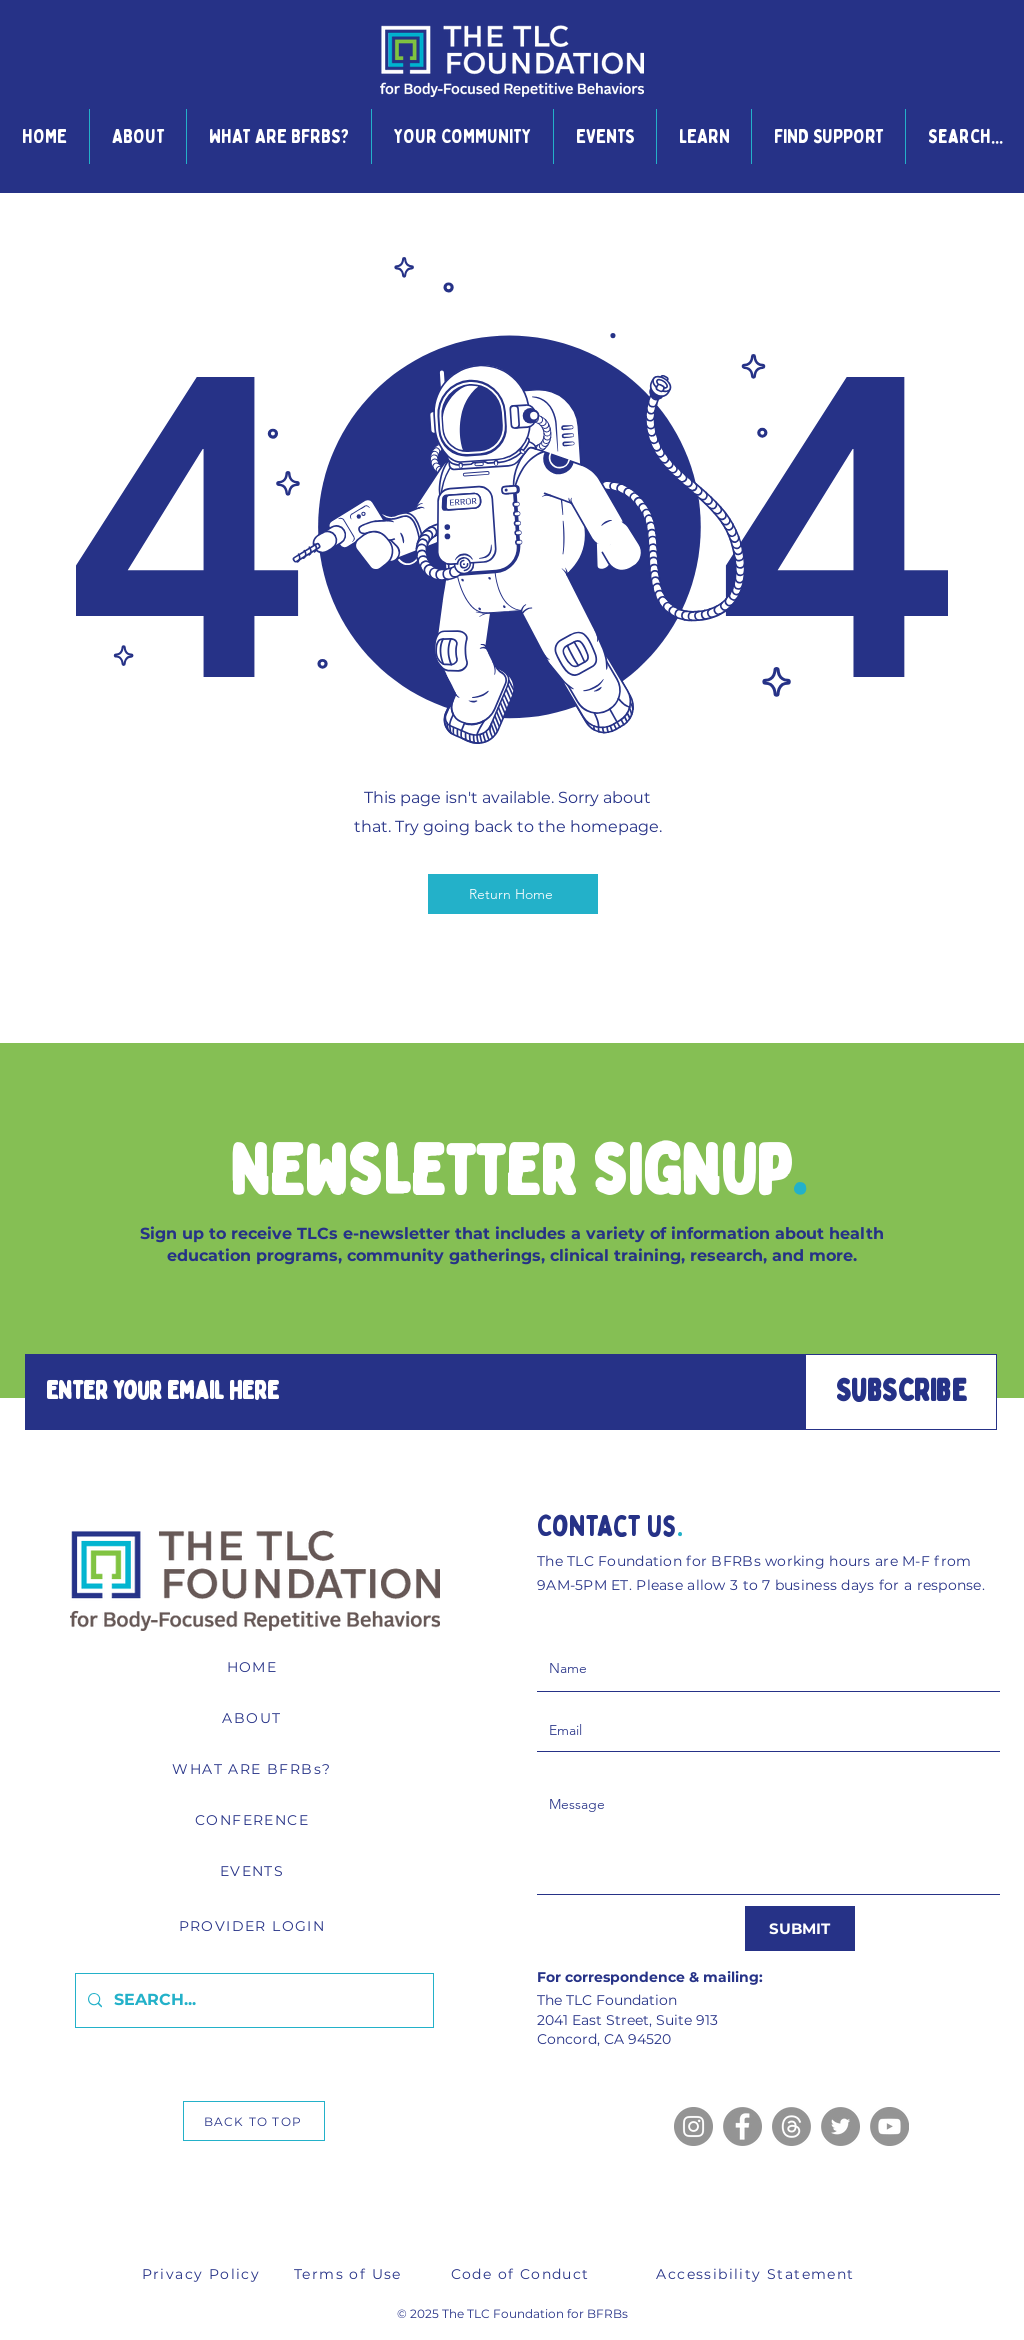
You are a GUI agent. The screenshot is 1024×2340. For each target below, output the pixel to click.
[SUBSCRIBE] (901, 1392)
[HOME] (254, 1667)
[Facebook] (742, 2126)
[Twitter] (840, 2126)
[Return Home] (513, 894)
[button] (137, 136)
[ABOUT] (254, 1718)
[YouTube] (889, 2126)
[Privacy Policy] (203, 2274)
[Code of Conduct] (522, 2274)
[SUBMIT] (800, 1928)
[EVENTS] (254, 1871)
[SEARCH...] (252, 2000)
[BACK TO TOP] (254, 2121)
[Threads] (791, 2126)
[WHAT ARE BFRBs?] (254, 1769)
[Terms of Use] (350, 2274)
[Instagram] (693, 2126)
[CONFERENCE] (254, 1820)
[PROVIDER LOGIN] (254, 1926)
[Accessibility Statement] (757, 2274)
